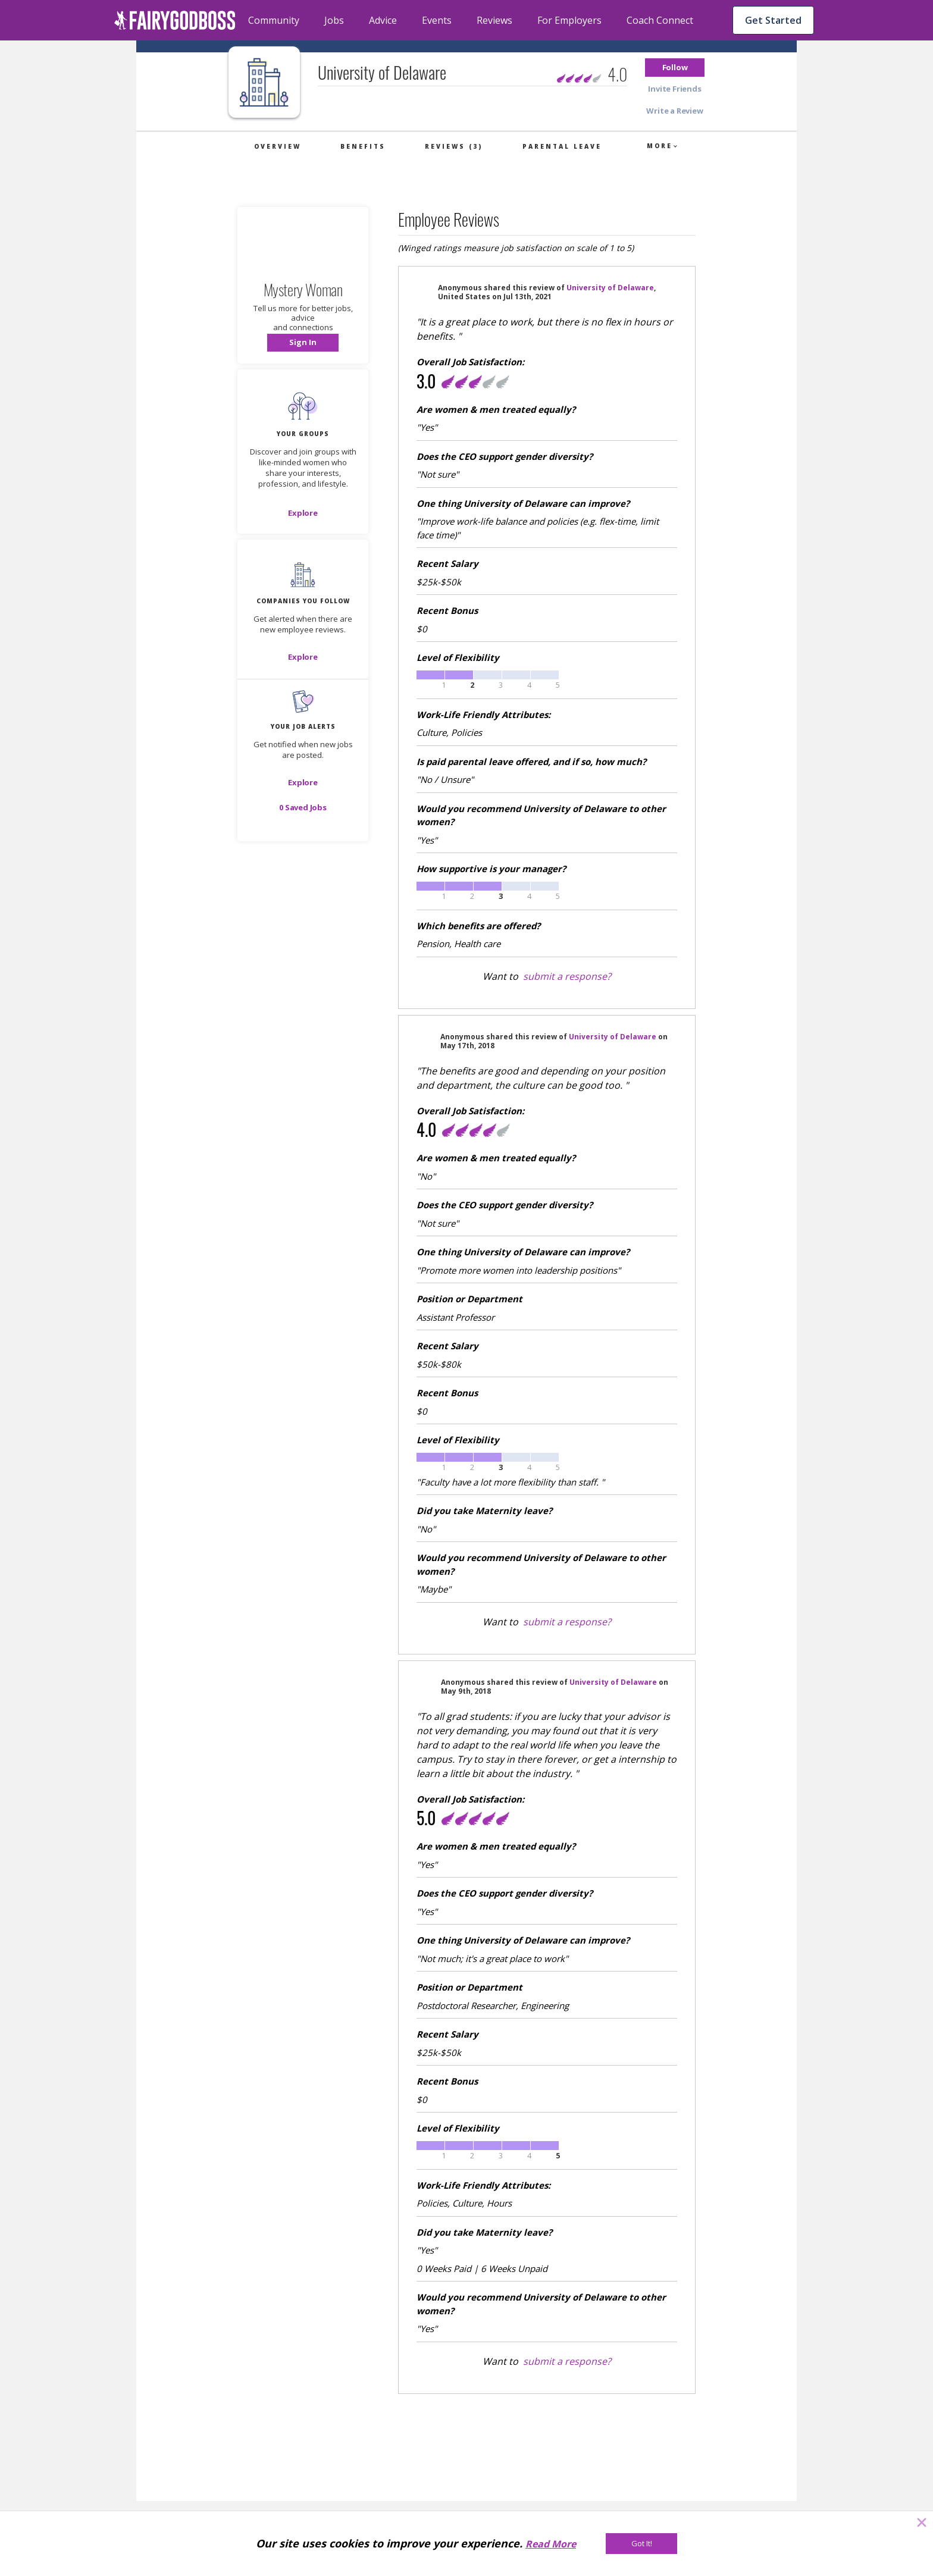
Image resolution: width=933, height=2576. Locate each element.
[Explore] (303, 513)
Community (273, 20)
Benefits (363, 146)
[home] (175, 20)
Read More (550, 2543)
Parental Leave (562, 146)
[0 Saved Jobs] (303, 807)
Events (437, 20)
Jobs (334, 20)
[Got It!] (641, 2543)
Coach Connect (660, 20)
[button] (675, 67)
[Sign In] (303, 343)
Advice (383, 20)
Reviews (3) (454, 146)
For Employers (569, 20)
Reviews (494, 20)
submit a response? (567, 976)
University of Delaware (610, 288)
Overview (277, 146)
